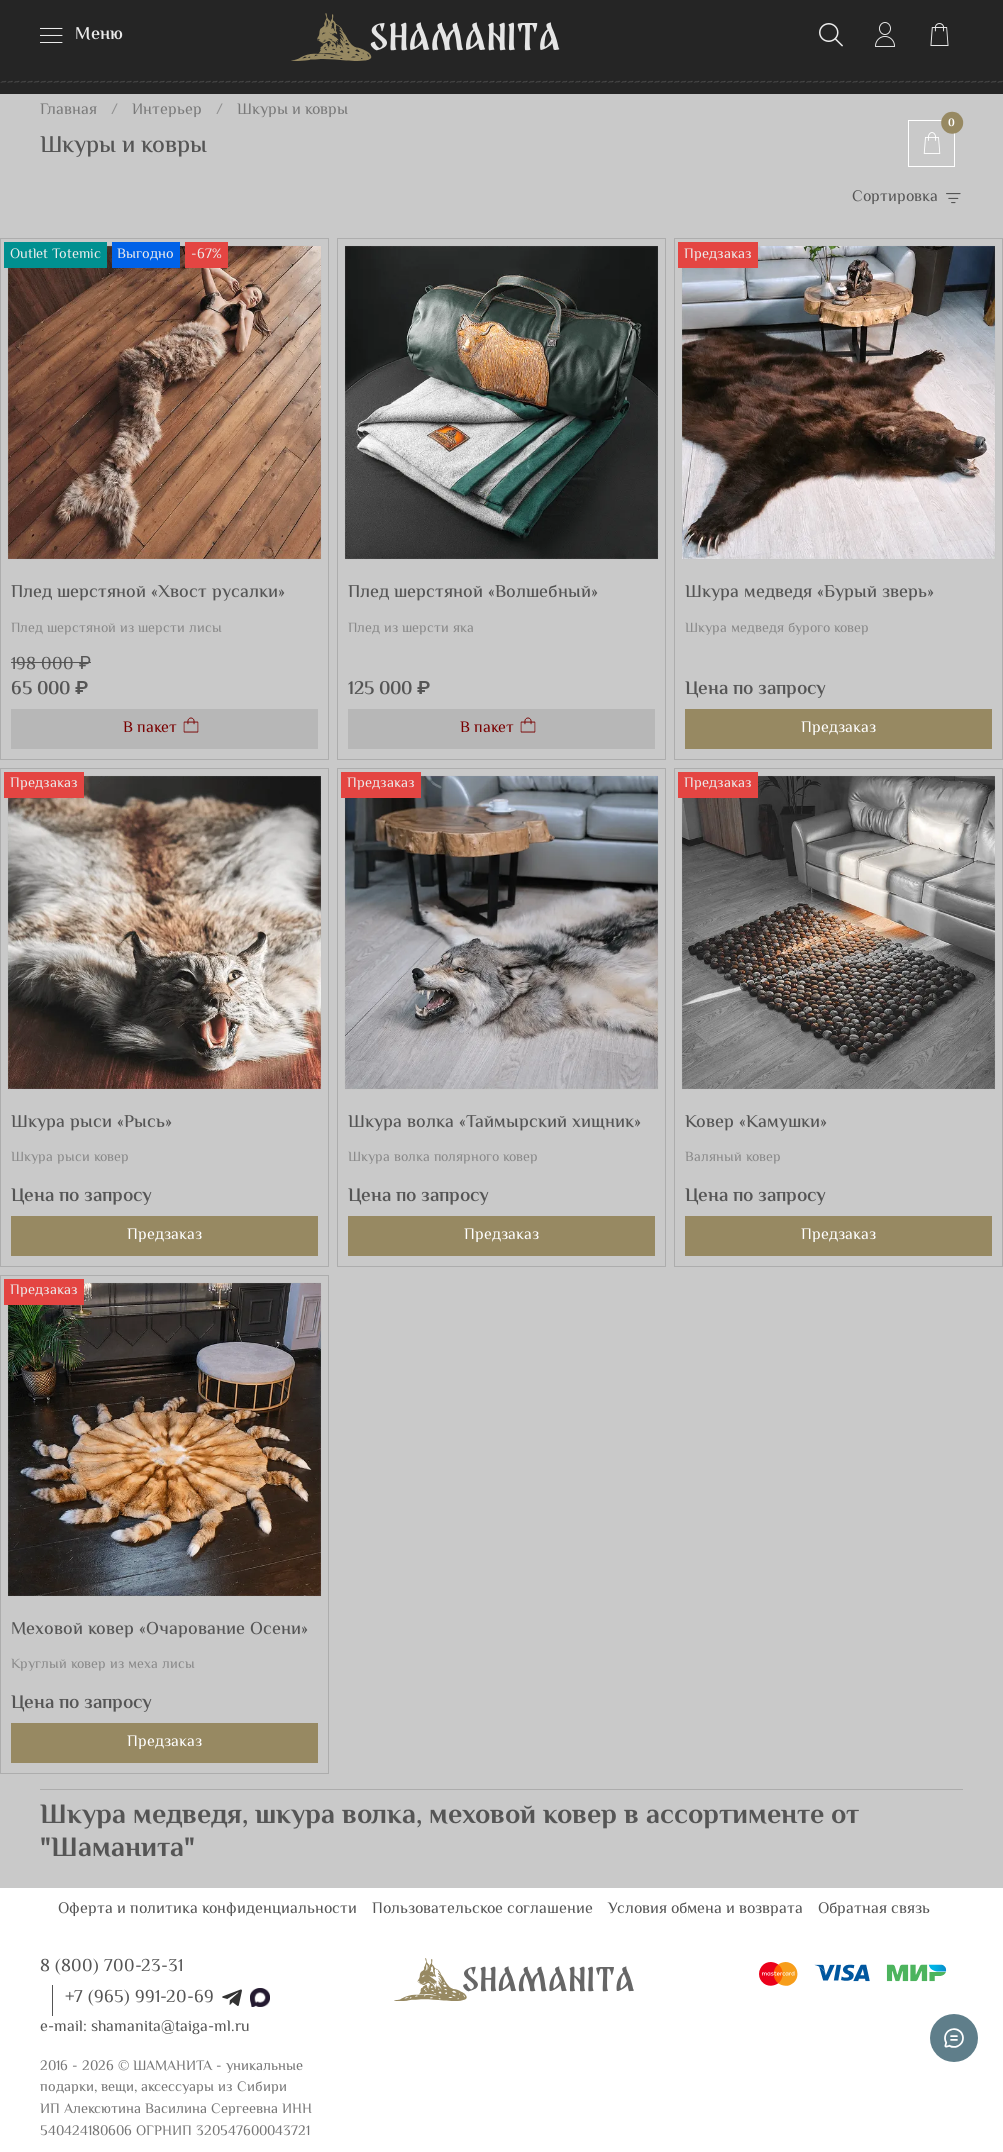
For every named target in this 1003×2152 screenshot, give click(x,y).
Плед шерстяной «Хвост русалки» (148, 593)
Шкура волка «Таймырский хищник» (494, 1123)
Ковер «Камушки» (756, 1123)
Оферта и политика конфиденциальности (207, 1909)
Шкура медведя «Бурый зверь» (809, 593)
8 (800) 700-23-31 (111, 1967)
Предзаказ (838, 728)
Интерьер (167, 110)
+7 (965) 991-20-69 (139, 1998)
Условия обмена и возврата (705, 1909)
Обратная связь (874, 1909)
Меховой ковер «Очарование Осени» (159, 1630)
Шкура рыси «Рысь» (91, 1123)
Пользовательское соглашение (482, 1909)
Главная (68, 110)
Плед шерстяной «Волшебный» (473, 593)
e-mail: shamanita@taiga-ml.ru (145, 2027)
